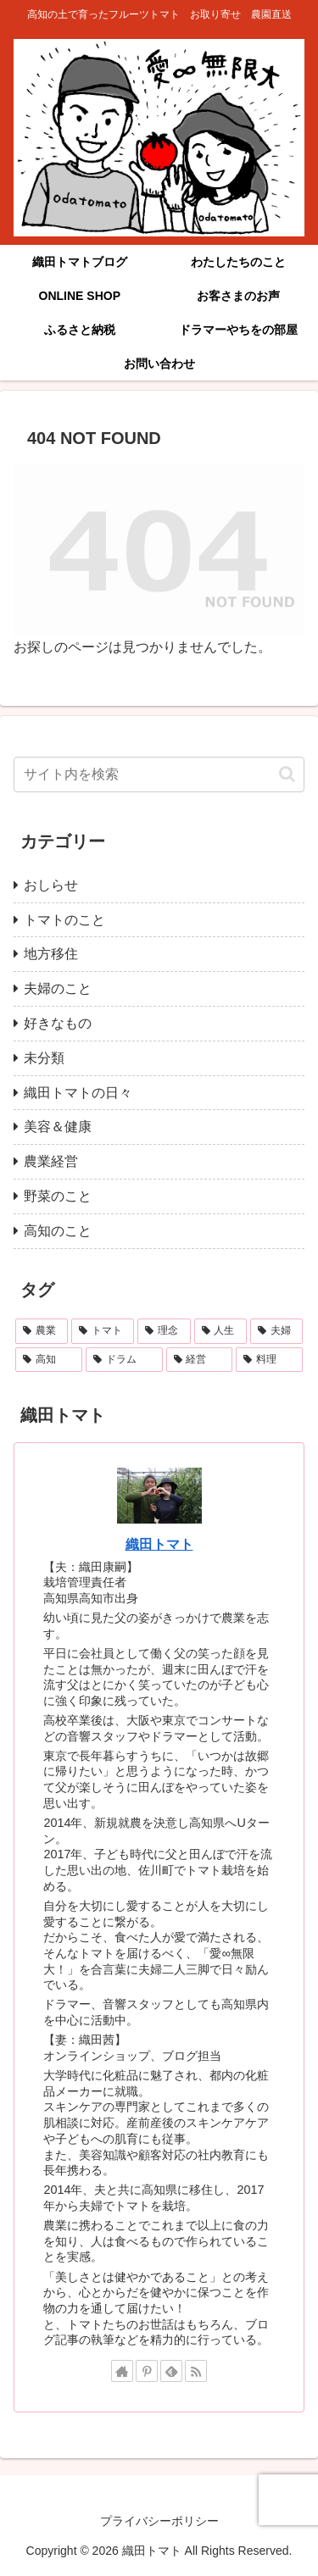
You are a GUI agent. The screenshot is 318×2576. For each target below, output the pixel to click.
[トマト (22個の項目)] (102, 1331)
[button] (287, 774)
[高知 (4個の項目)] (48, 1360)
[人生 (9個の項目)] (220, 1331)
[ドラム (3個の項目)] (124, 1360)
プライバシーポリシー (159, 2521)
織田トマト (159, 1544)
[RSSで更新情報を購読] (196, 2371)
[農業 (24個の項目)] (41, 1331)
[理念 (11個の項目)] (163, 1331)
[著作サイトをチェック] (122, 2371)
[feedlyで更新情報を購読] (171, 2371)
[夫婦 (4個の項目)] (276, 1331)
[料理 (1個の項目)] (269, 1360)
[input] (159, 774)
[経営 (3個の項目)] (199, 1360)
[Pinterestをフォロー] (147, 2371)
